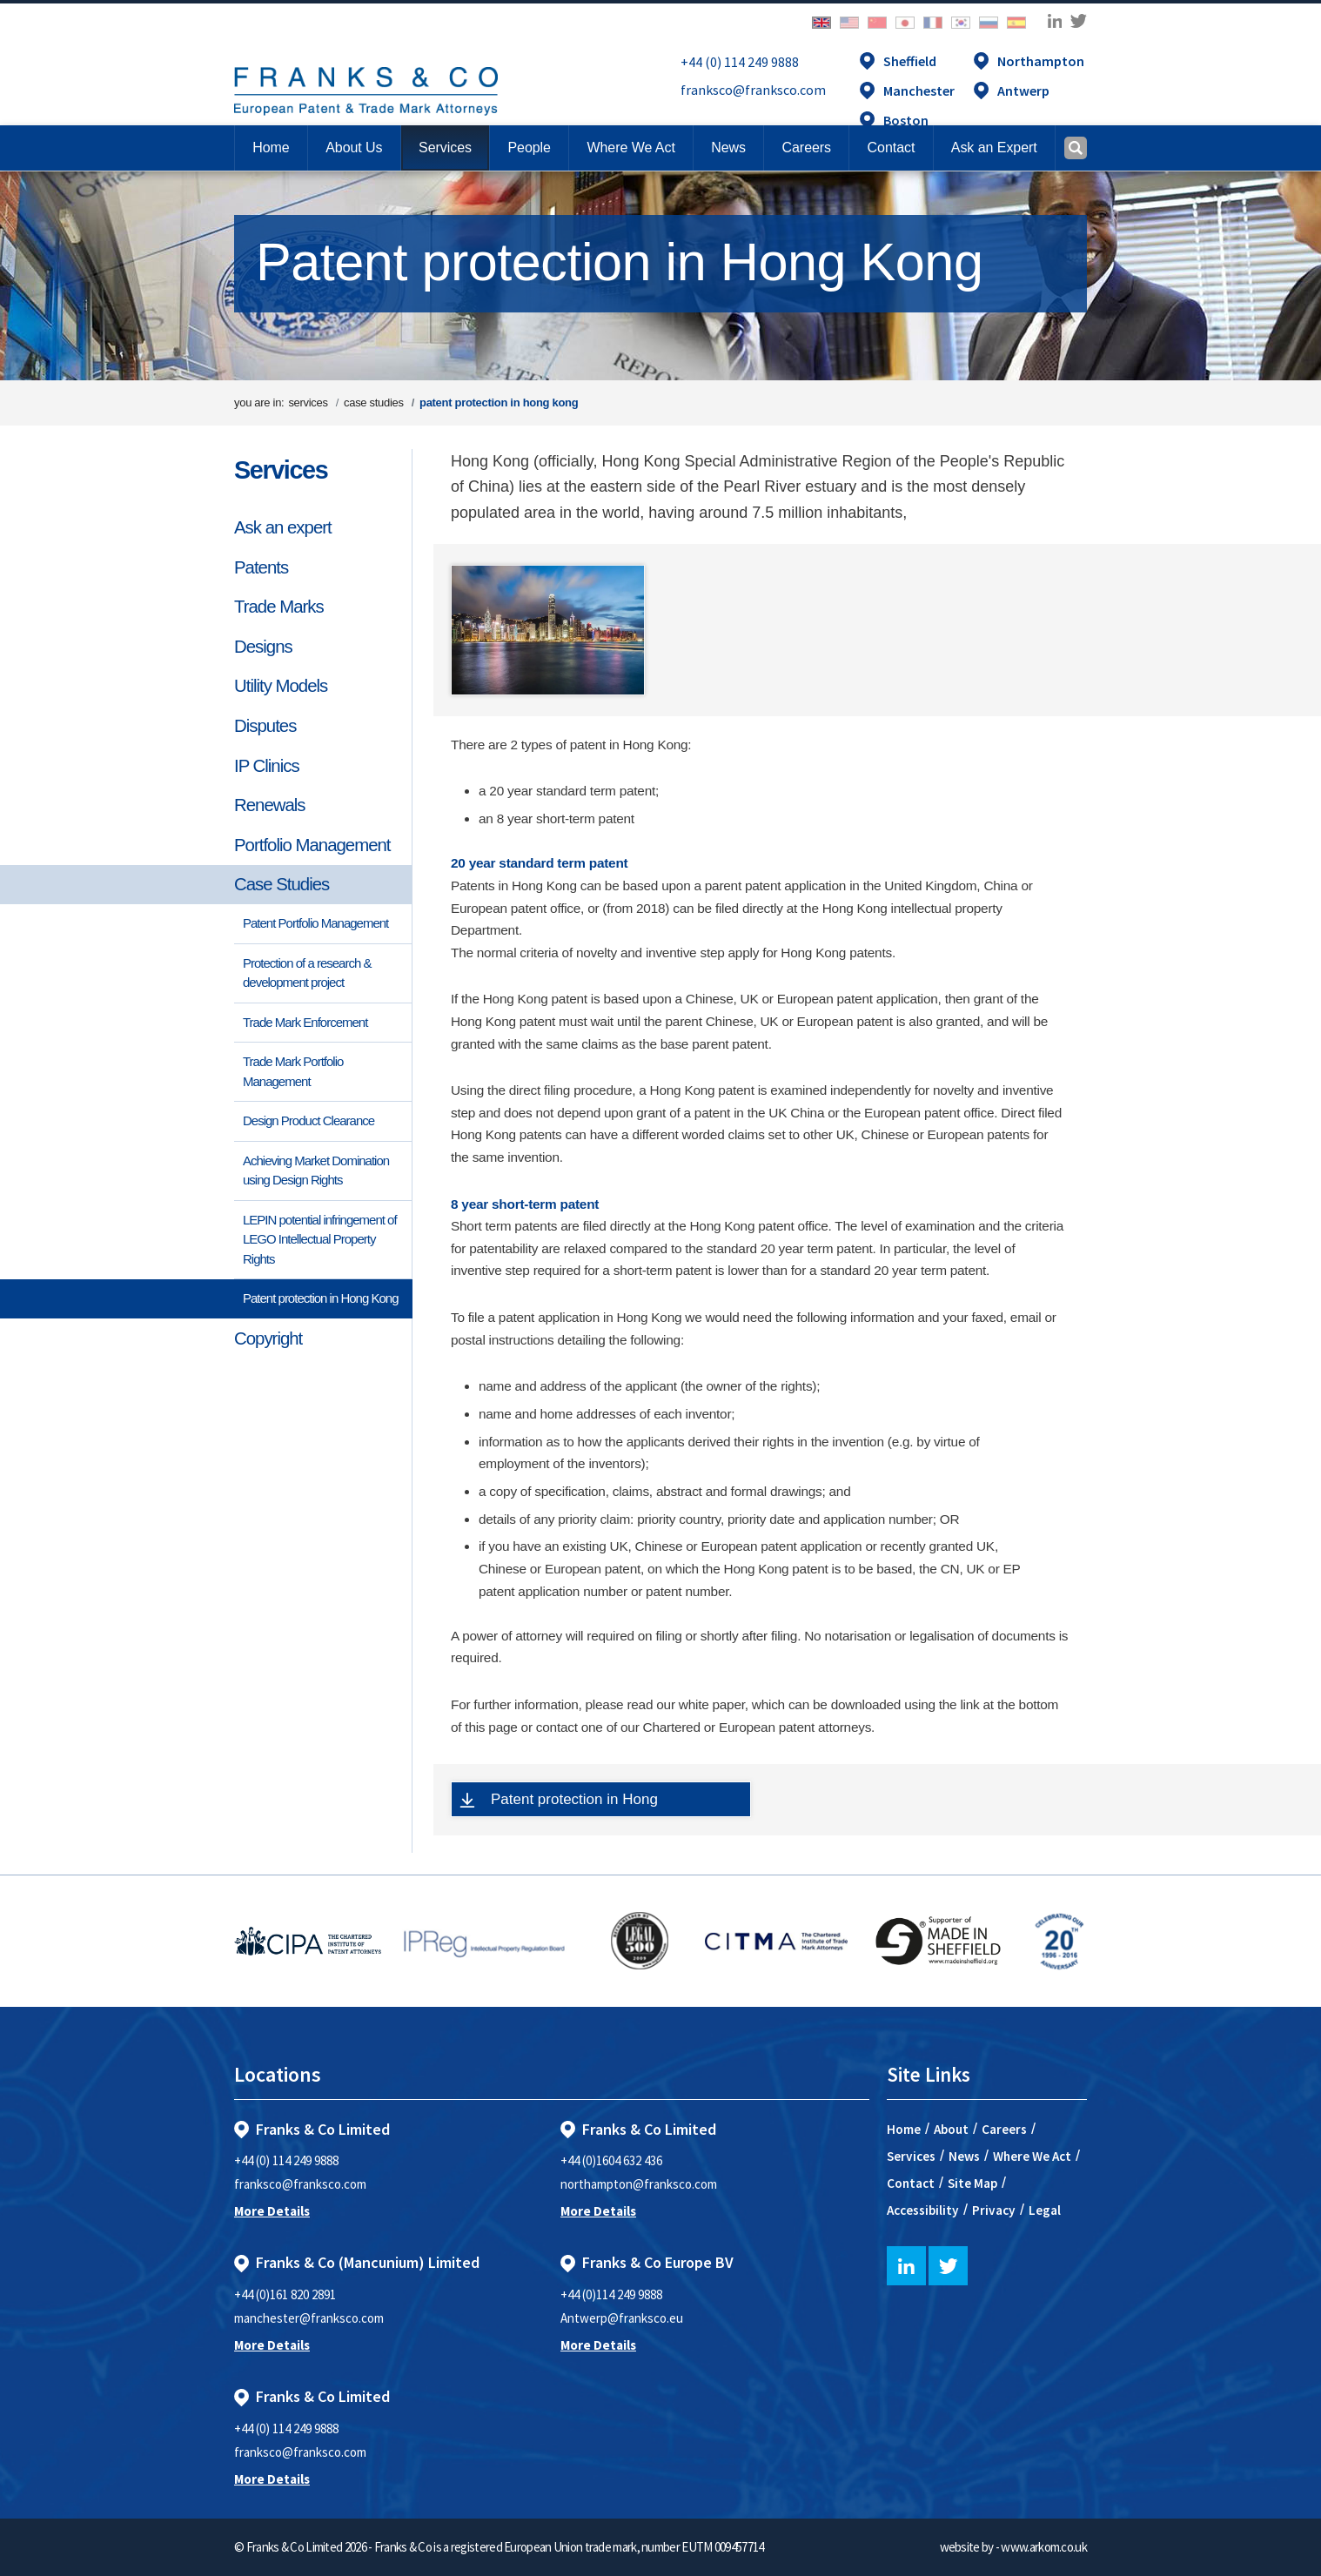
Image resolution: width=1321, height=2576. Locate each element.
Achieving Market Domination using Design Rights (316, 1170)
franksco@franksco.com (753, 89)
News (964, 2156)
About (951, 2129)
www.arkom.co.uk (1044, 2547)
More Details (272, 2211)
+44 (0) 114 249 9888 (740, 61)
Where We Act (1032, 2156)
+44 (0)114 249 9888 (611, 2294)
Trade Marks (279, 606)
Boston (906, 120)
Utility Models (280, 685)
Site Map (972, 2183)
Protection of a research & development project (307, 973)
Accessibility (923, 2210)
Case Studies (281, 884)
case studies (374, 402)
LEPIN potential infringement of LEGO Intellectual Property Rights (320, 1239)
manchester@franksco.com (309, 2318)
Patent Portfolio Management (315, 923)
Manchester (919, 90)
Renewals (269, 805)
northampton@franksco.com (638, 2184)
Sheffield (909, 61)
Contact (911, 2183)
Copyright (268, 1338)
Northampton (1040, 61)
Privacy (994, 2210)
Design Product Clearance (308, 1120)
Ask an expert (283, 527)
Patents (261, 567)
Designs (263, 646)
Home (270, 147)
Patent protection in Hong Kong (320, 1298)
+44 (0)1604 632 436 (611, 2160)
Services (280, 470)
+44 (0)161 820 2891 (285, 2294)
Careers (1004, 2129)
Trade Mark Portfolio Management (293, 1071)
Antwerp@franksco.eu (621, 2318)
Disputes (265, 725)
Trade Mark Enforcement (305, 1022)
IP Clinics (266, 765)
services (307, 402)
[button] (890, 148)
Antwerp (1023, 90)
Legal (1045, 2210)
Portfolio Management (312, 845)
